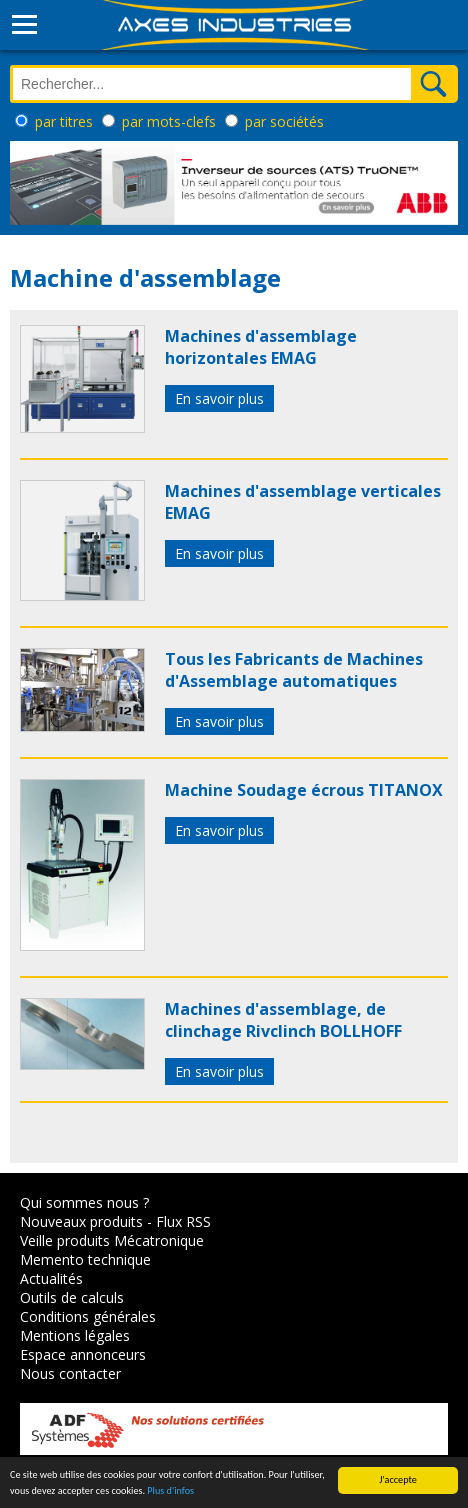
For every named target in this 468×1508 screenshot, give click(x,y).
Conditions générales (88, 1316)
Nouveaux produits (81, 1221)
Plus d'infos (170, 1491)
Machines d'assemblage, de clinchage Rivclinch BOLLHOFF (283, 1020)
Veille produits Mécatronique (112, 1240)
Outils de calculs (72, 1297)
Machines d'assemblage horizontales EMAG (261, 347)
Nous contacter (70, 1373)
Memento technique (85, 1259)
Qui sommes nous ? (84, 1202)
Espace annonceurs (83, 1354)
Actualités (51, 1278)
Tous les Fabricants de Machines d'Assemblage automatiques (294, 670)
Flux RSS (183, 1221)
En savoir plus (219, 398)
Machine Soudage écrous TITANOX (304, 790)
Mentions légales (75, 1335)
